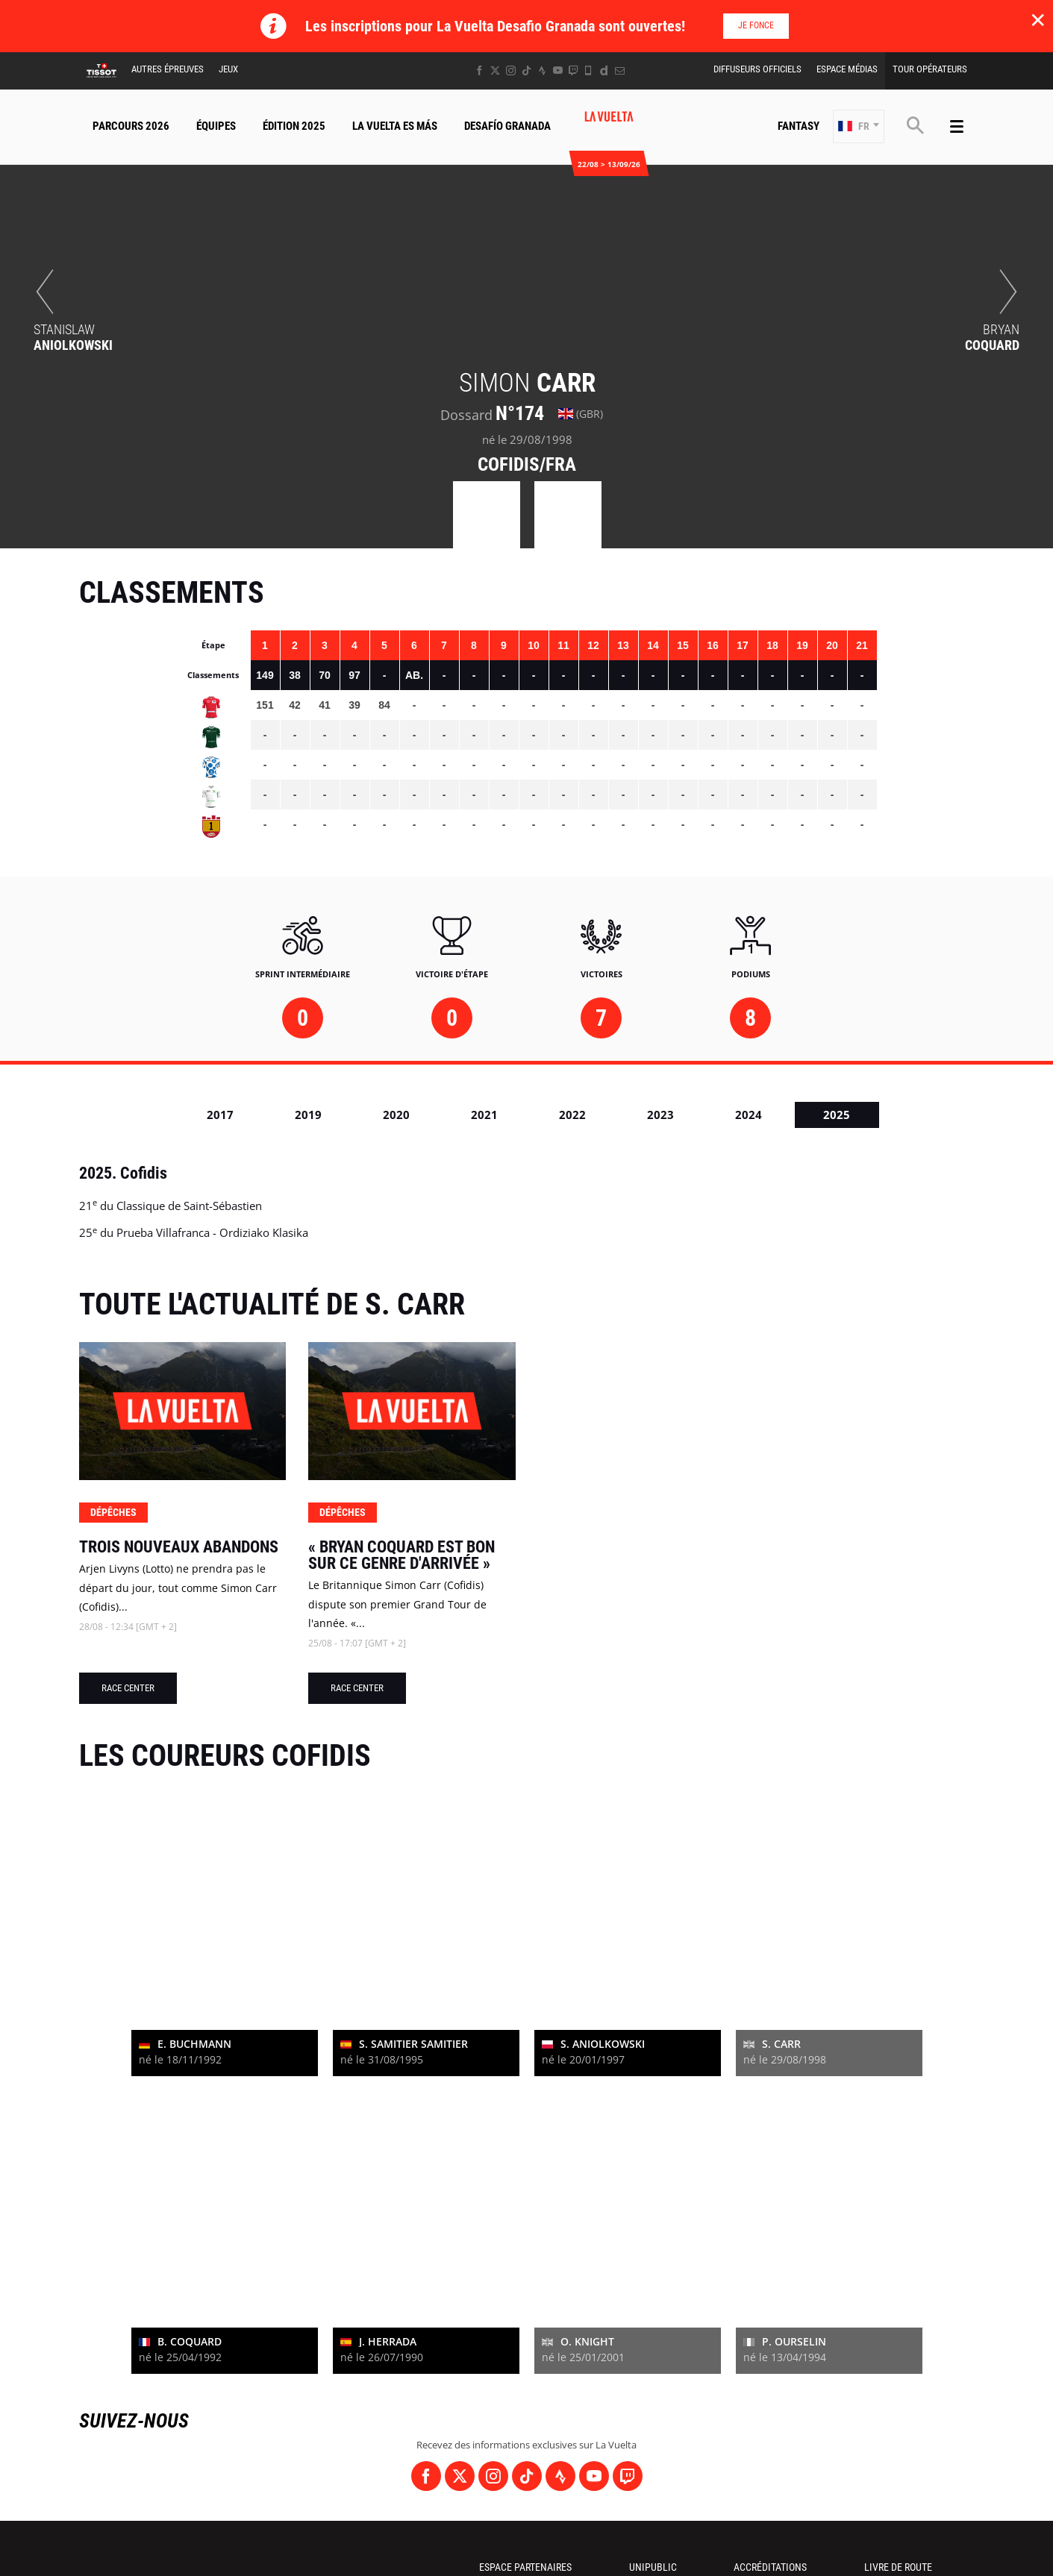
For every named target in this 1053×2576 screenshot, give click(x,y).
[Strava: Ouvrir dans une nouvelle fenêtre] (542, 70)
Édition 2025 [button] (294, 126)
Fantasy (798, 126)
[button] (858, 126)
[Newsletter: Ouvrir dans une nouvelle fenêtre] (620, 70)
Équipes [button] (216, 126)
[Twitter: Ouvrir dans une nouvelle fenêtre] (495, 70)
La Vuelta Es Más (394, 126)
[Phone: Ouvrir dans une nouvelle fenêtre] (588, 70)
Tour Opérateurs (930, 69)
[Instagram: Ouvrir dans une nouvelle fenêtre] (511, 70)
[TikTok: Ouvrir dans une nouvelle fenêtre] (526, 70)
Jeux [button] (228, 69)
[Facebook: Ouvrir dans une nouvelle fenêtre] (479, 70)
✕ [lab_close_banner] (1037, 19)
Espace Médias (847, 69)
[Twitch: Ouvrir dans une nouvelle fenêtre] (573, 70)
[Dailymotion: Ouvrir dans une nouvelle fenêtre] (604, 70)
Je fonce (756, 25)
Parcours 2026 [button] (131, 126)
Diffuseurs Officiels (757, 69)
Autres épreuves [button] (167, 69)
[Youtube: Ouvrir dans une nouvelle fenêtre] (558, 70)
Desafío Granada (507, 126)
